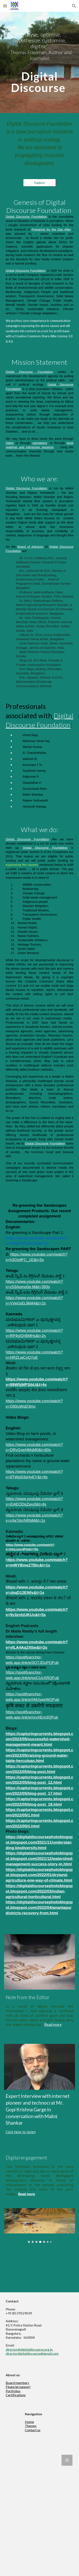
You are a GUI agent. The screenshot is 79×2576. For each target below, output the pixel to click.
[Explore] (39, 183)
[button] (5, 6)
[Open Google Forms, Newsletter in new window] (67, 2460)
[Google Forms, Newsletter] (39, 2513)
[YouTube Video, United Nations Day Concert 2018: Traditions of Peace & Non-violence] (39, 2270)
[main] (39, 48)
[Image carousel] (39, 2225)
